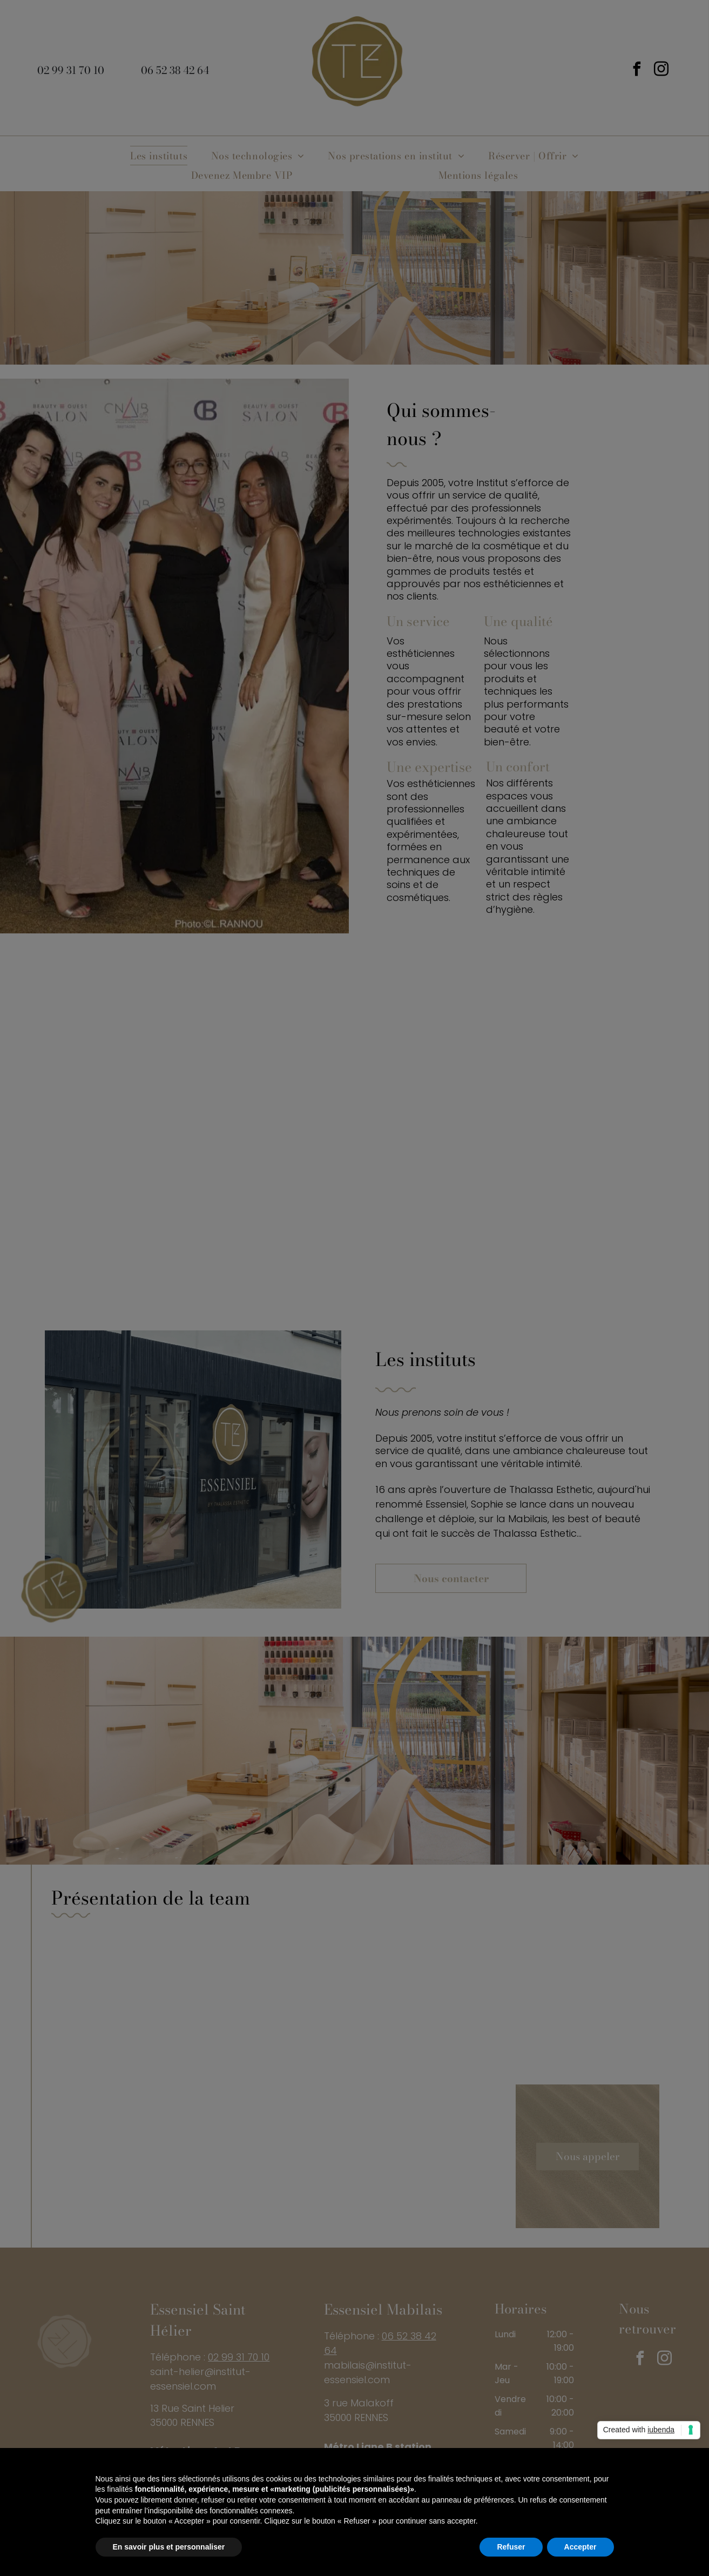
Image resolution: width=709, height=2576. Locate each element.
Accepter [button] (580, 2547)
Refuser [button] (511, 2547)
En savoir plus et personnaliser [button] (169, 2547)
